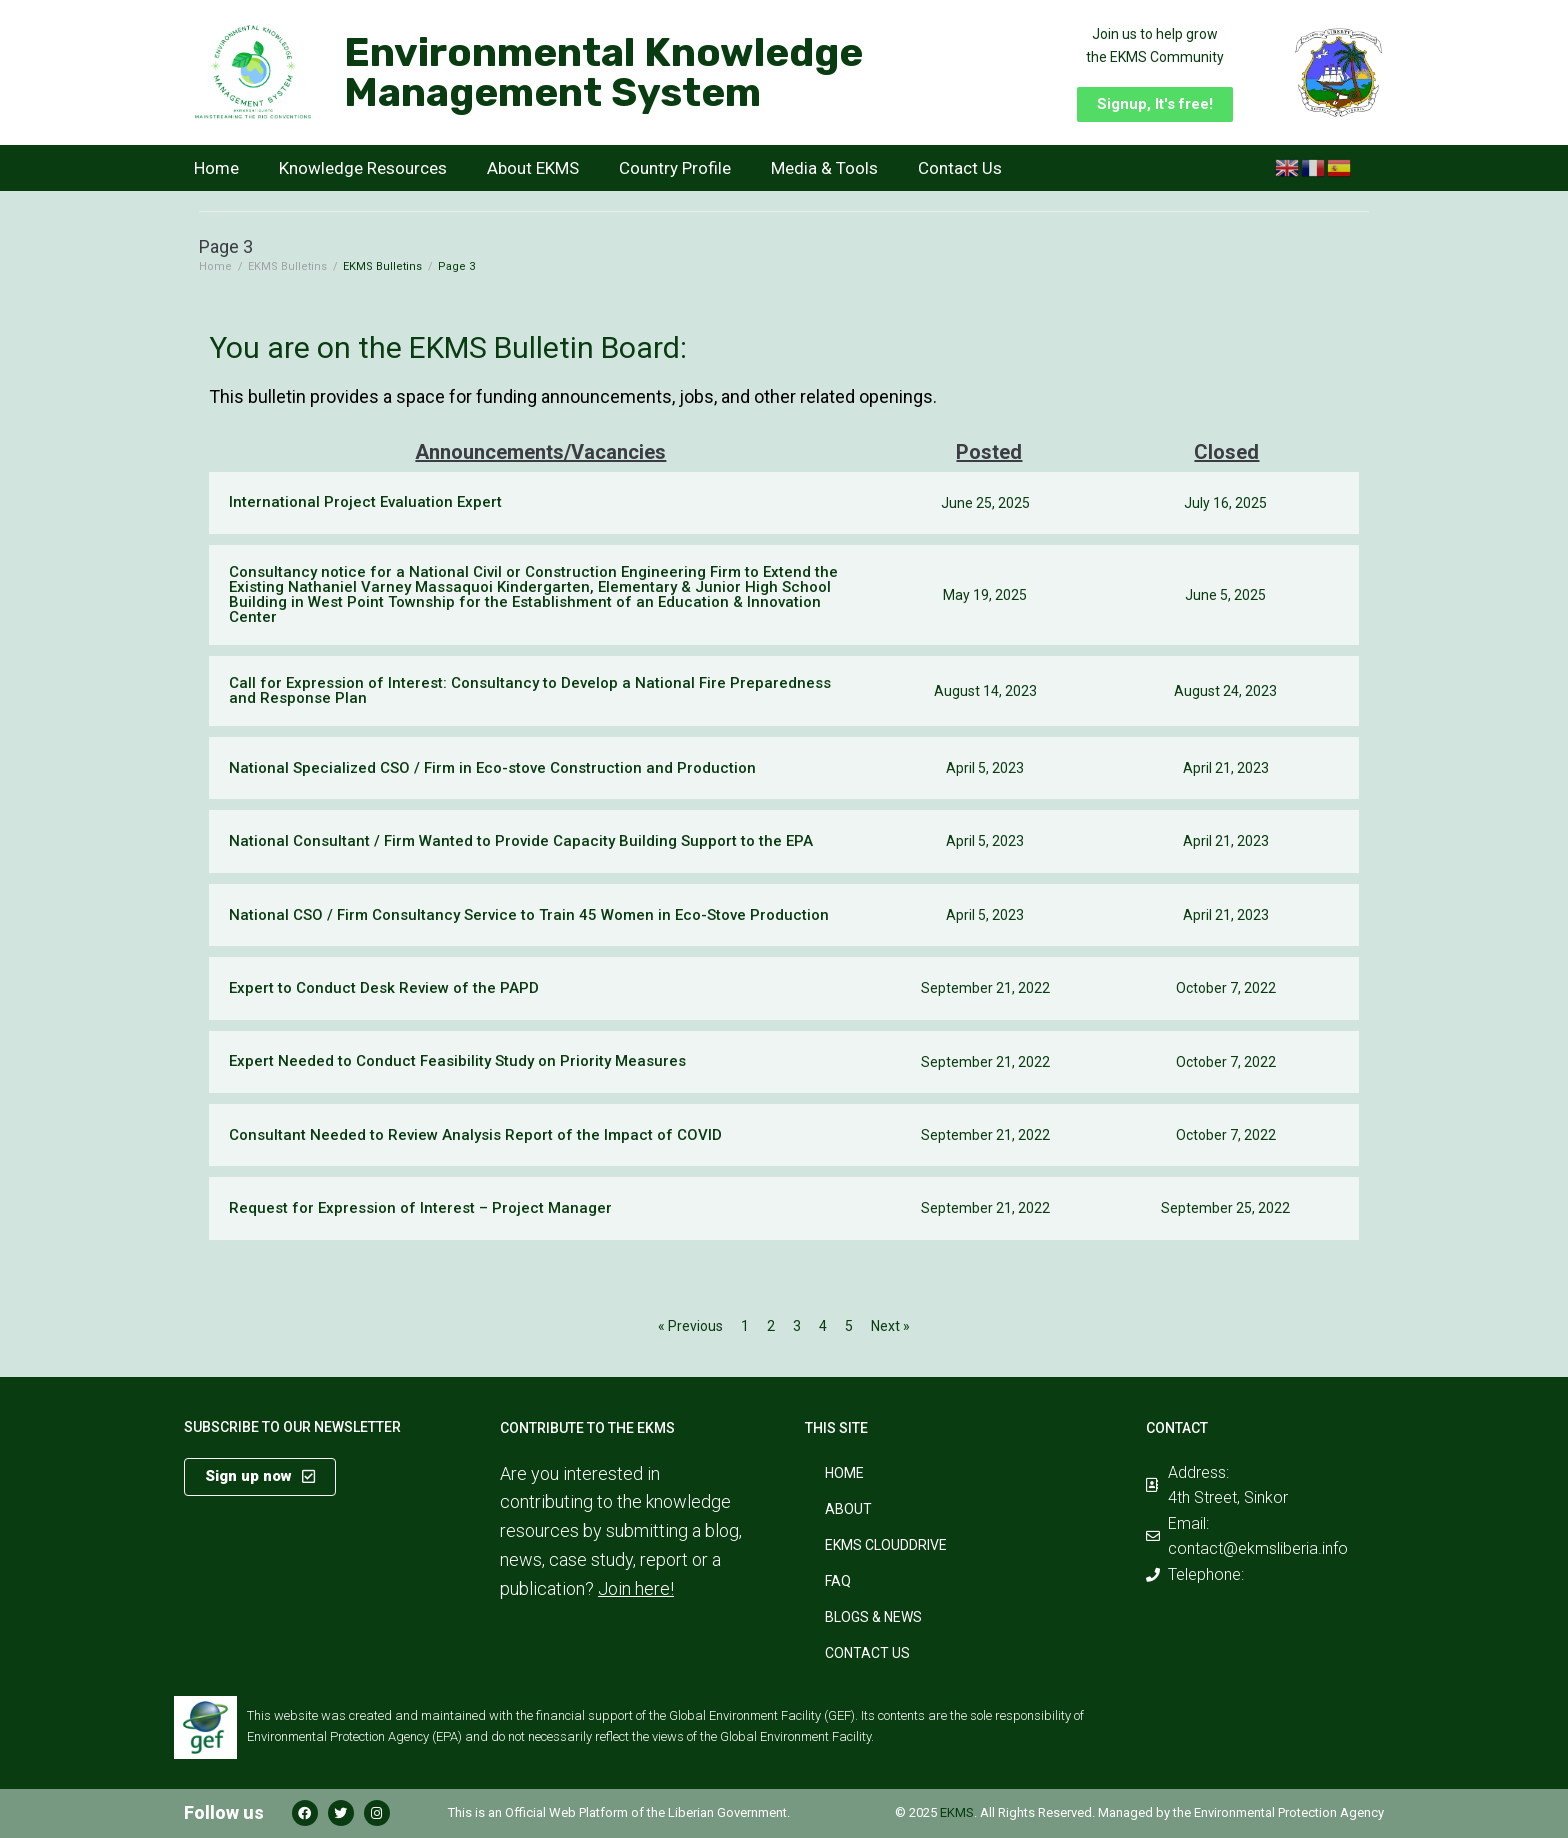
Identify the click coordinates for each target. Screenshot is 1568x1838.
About (848, 1509)
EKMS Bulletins (287, 266)
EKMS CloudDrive (886, 1545)
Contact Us (960, 168)
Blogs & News (873, 1617)
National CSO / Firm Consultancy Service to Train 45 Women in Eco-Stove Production (529, 915)
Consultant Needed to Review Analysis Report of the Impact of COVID (475, 1135)
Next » (890, 1326)
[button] (1155, 104)
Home (216, 168)
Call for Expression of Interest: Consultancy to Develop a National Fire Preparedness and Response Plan (530, 690)
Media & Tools (824, 168)
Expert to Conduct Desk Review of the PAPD (384, 988)
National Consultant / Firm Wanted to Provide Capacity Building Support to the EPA (521, 841)
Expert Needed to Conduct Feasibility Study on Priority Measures (457, 1061)
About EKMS (533, 168)
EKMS (957, 1812)
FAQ (838, 1581)
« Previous (690, 1326)
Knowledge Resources (363, 168)
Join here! (636, 1588)
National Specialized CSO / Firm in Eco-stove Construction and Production (492, 768)
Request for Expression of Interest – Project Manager (420, 1208)
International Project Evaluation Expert (365, 502)
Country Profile (675, 168)
